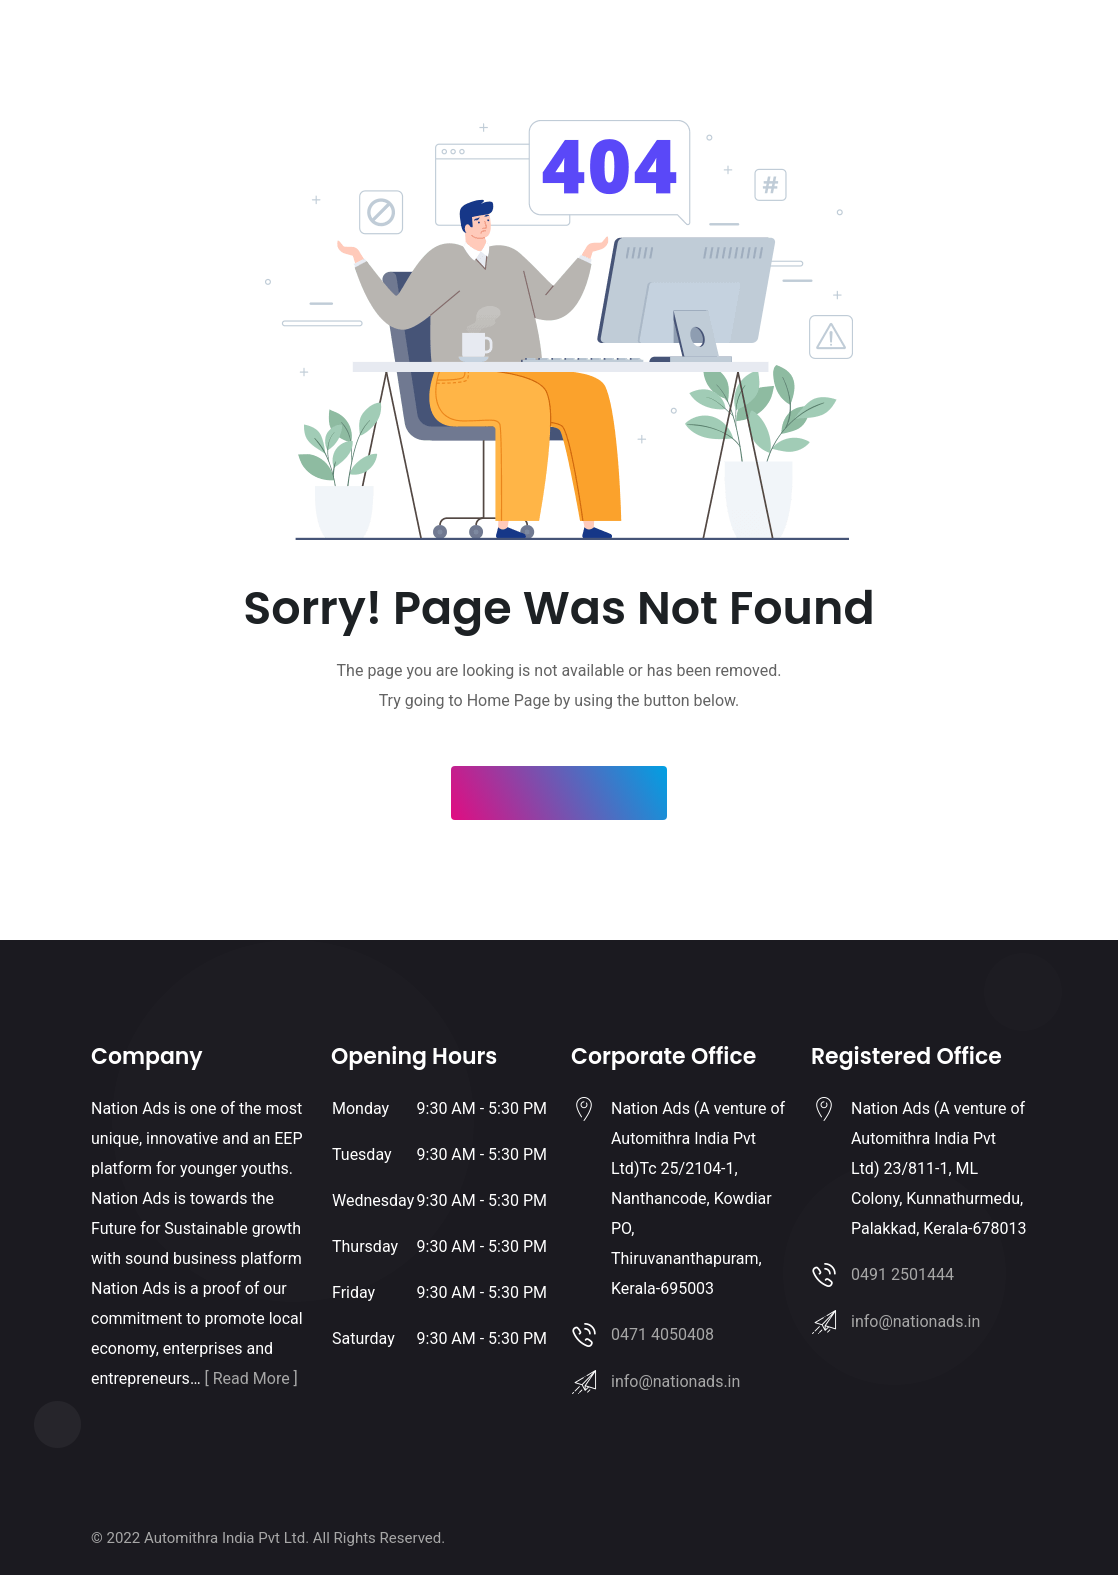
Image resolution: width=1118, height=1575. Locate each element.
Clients (568, 50)
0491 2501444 (902, 1274)
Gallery (634, 50)
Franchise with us (463, 50)
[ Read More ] (251, 1378)
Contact (703, 50)
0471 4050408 (662, 1334)
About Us (780, 50)
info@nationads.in (675, 1381)
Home (361, 50)
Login (958, 50)
